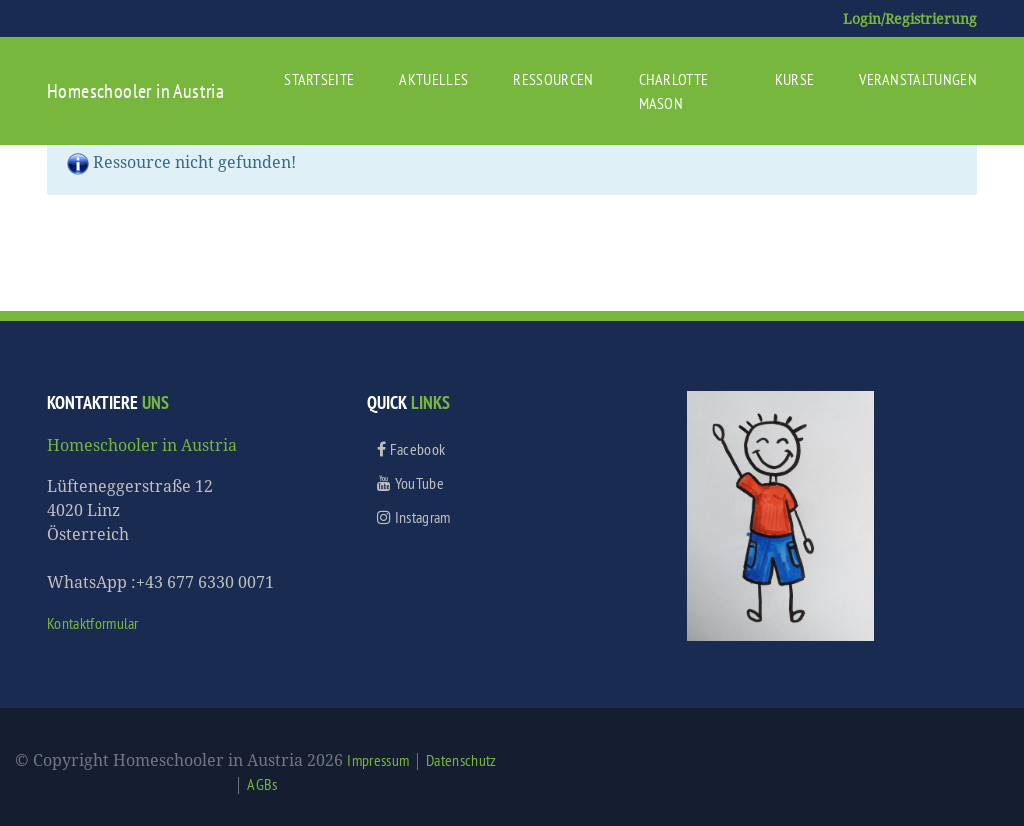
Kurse (795, 79)
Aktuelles (433, 79)
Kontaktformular (93, 623)
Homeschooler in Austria (135, 91)
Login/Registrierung (910, 18)
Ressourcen (553, 79)
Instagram (414, 517)
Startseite (319, 79)
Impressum (378, 760)
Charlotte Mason (674, 91)
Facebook (411, 449)
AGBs (262, 784)
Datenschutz (461, 760)
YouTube (410, 483)
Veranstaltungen (918, 79)
